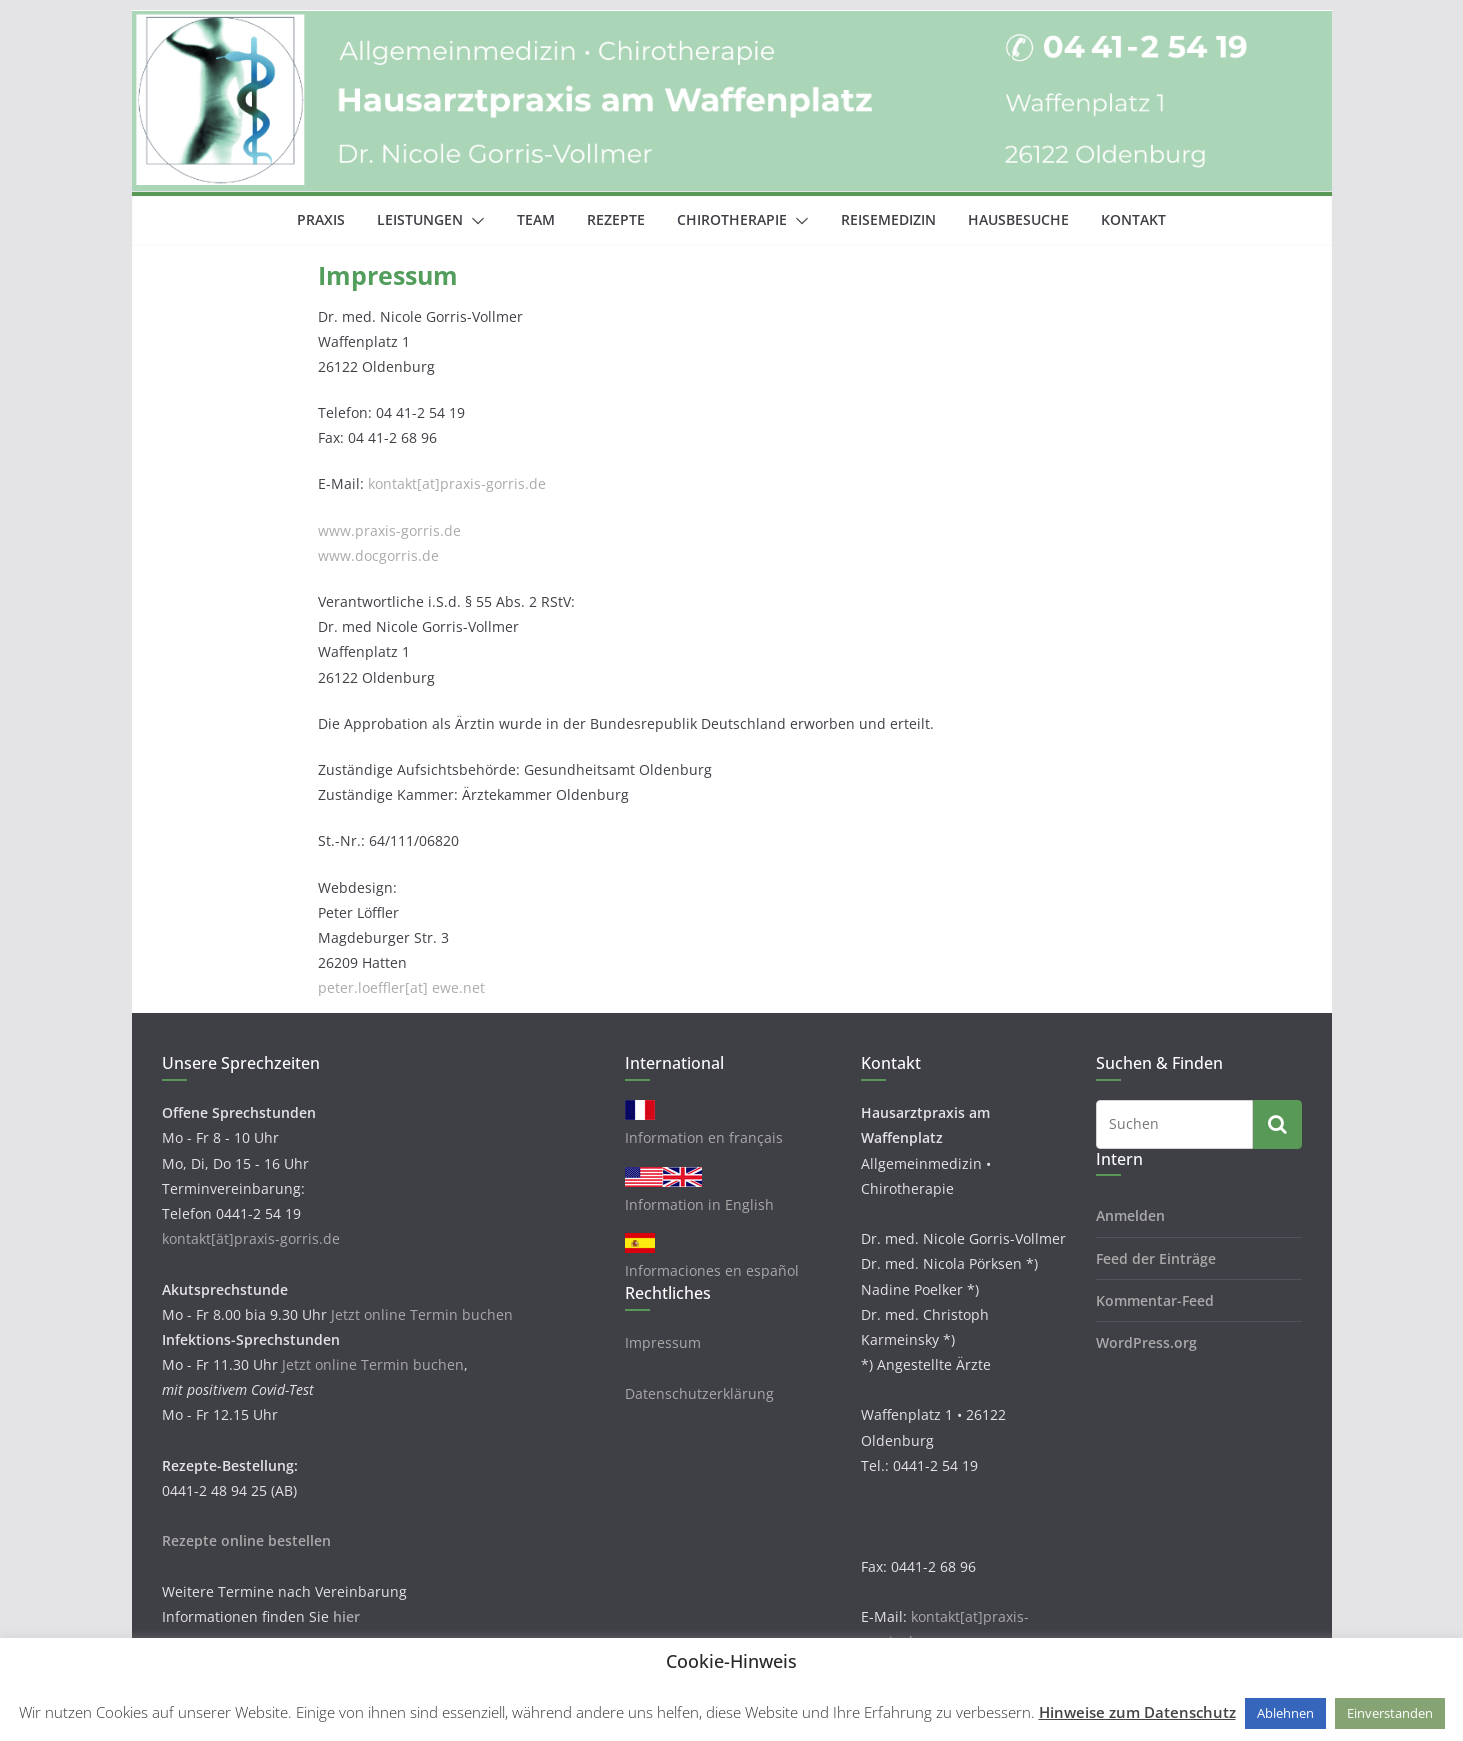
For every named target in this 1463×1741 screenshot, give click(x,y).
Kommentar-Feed (1155, 1300)
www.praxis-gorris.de (389, 530)
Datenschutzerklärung (699, 1393)
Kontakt (1133, 219)
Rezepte (616, 219)
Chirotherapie (732, 219)
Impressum (663, 1342)
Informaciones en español (712, 1270)
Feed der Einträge (1156, 1258)
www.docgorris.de (378, 555)
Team (536, 219)
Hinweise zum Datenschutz (1137, 1712)
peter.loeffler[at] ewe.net (401, 987)
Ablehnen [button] (1285, 1713)
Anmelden (1130, 1215)
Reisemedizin (888, 219)
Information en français (704, 1137)
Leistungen (420, 219)
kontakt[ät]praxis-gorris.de (251, 1238)
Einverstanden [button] (1390, 1713)
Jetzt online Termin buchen (422, 1314)
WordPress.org (1146, 1342)
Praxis (321, 219)
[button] (474, 221)
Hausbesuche (1018, 219)
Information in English (699, 1204)
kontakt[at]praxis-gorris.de (457, 483)
